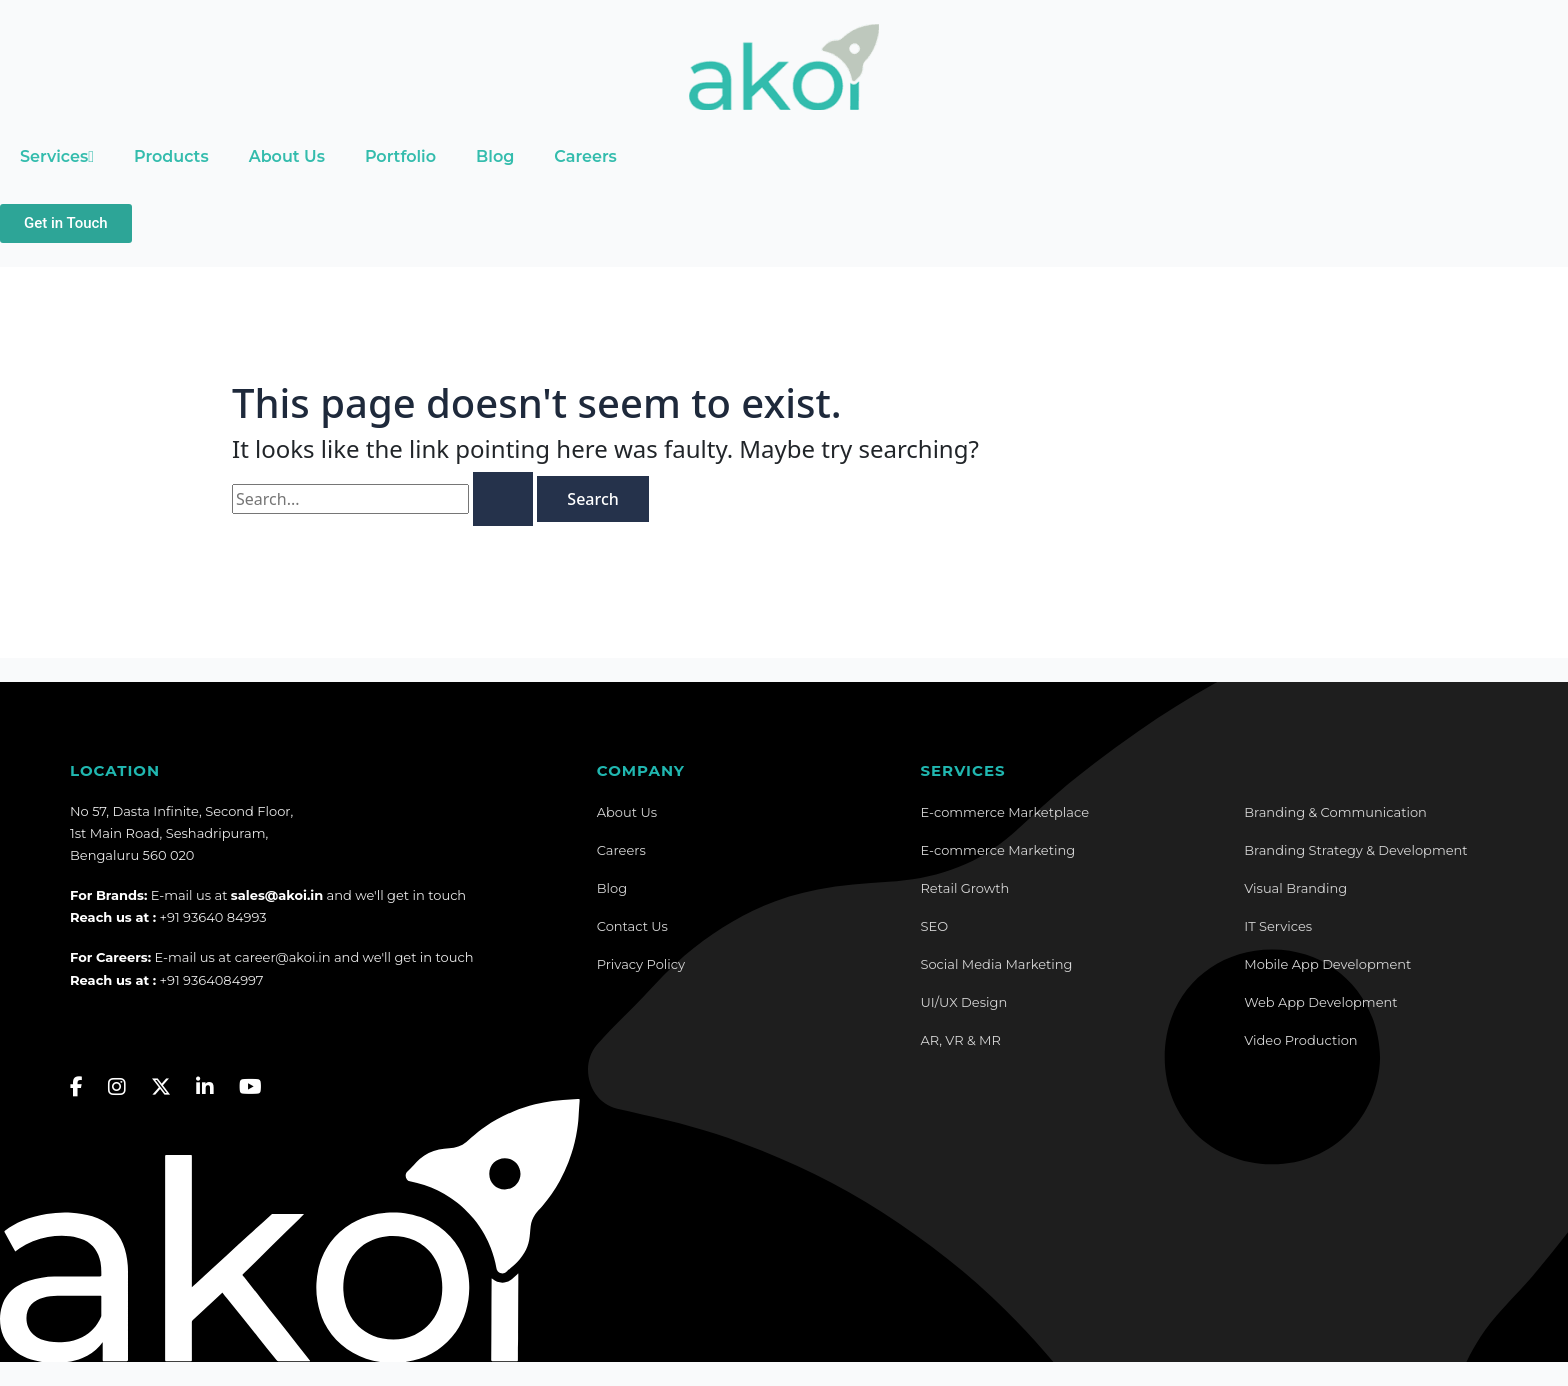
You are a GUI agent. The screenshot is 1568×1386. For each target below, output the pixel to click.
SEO (934, 926)
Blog (495, 156)
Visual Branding (1295, 888)
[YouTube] (250, 1087)
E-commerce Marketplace (1004, 812)
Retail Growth (964, 888)
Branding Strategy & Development (1356, 850)
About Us (287, 156)
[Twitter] (161, 1087)
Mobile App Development (1327, 964)
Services (57, 157)
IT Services (1278, 926)
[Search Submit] (503, 499)
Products (171, 156)
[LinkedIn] (205, 1087)
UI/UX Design (963, 1002)
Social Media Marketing (996, 964)
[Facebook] (76, 1087)
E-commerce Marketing (997, 850)
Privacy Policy (641, 964)
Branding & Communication (1335, 812)
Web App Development (1321, 1002)
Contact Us (632, 926)
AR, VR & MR (960, 1040)
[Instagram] (117, 1087)
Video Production (1300, 1040)
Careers (585, 156)
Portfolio (400, 156)
